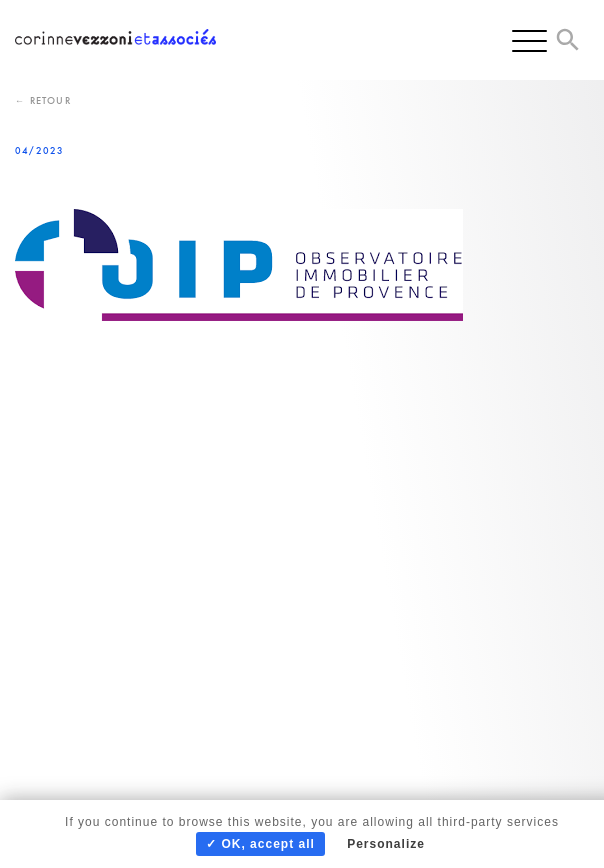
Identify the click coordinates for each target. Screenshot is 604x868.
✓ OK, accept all (260, 844)
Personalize (386, 844)
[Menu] (529, 40)
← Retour (43, 100)
